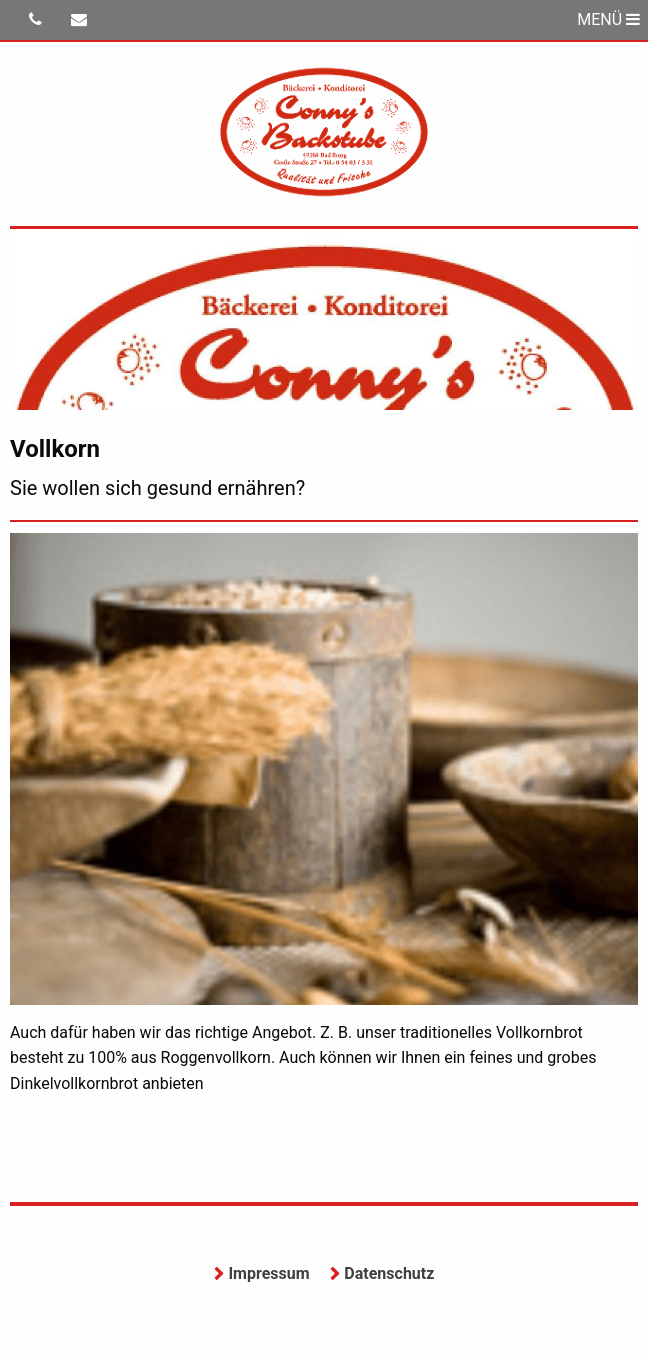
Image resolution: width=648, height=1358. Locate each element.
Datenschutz (389, 1273)
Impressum (268, 1273)
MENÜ (608, 19)
